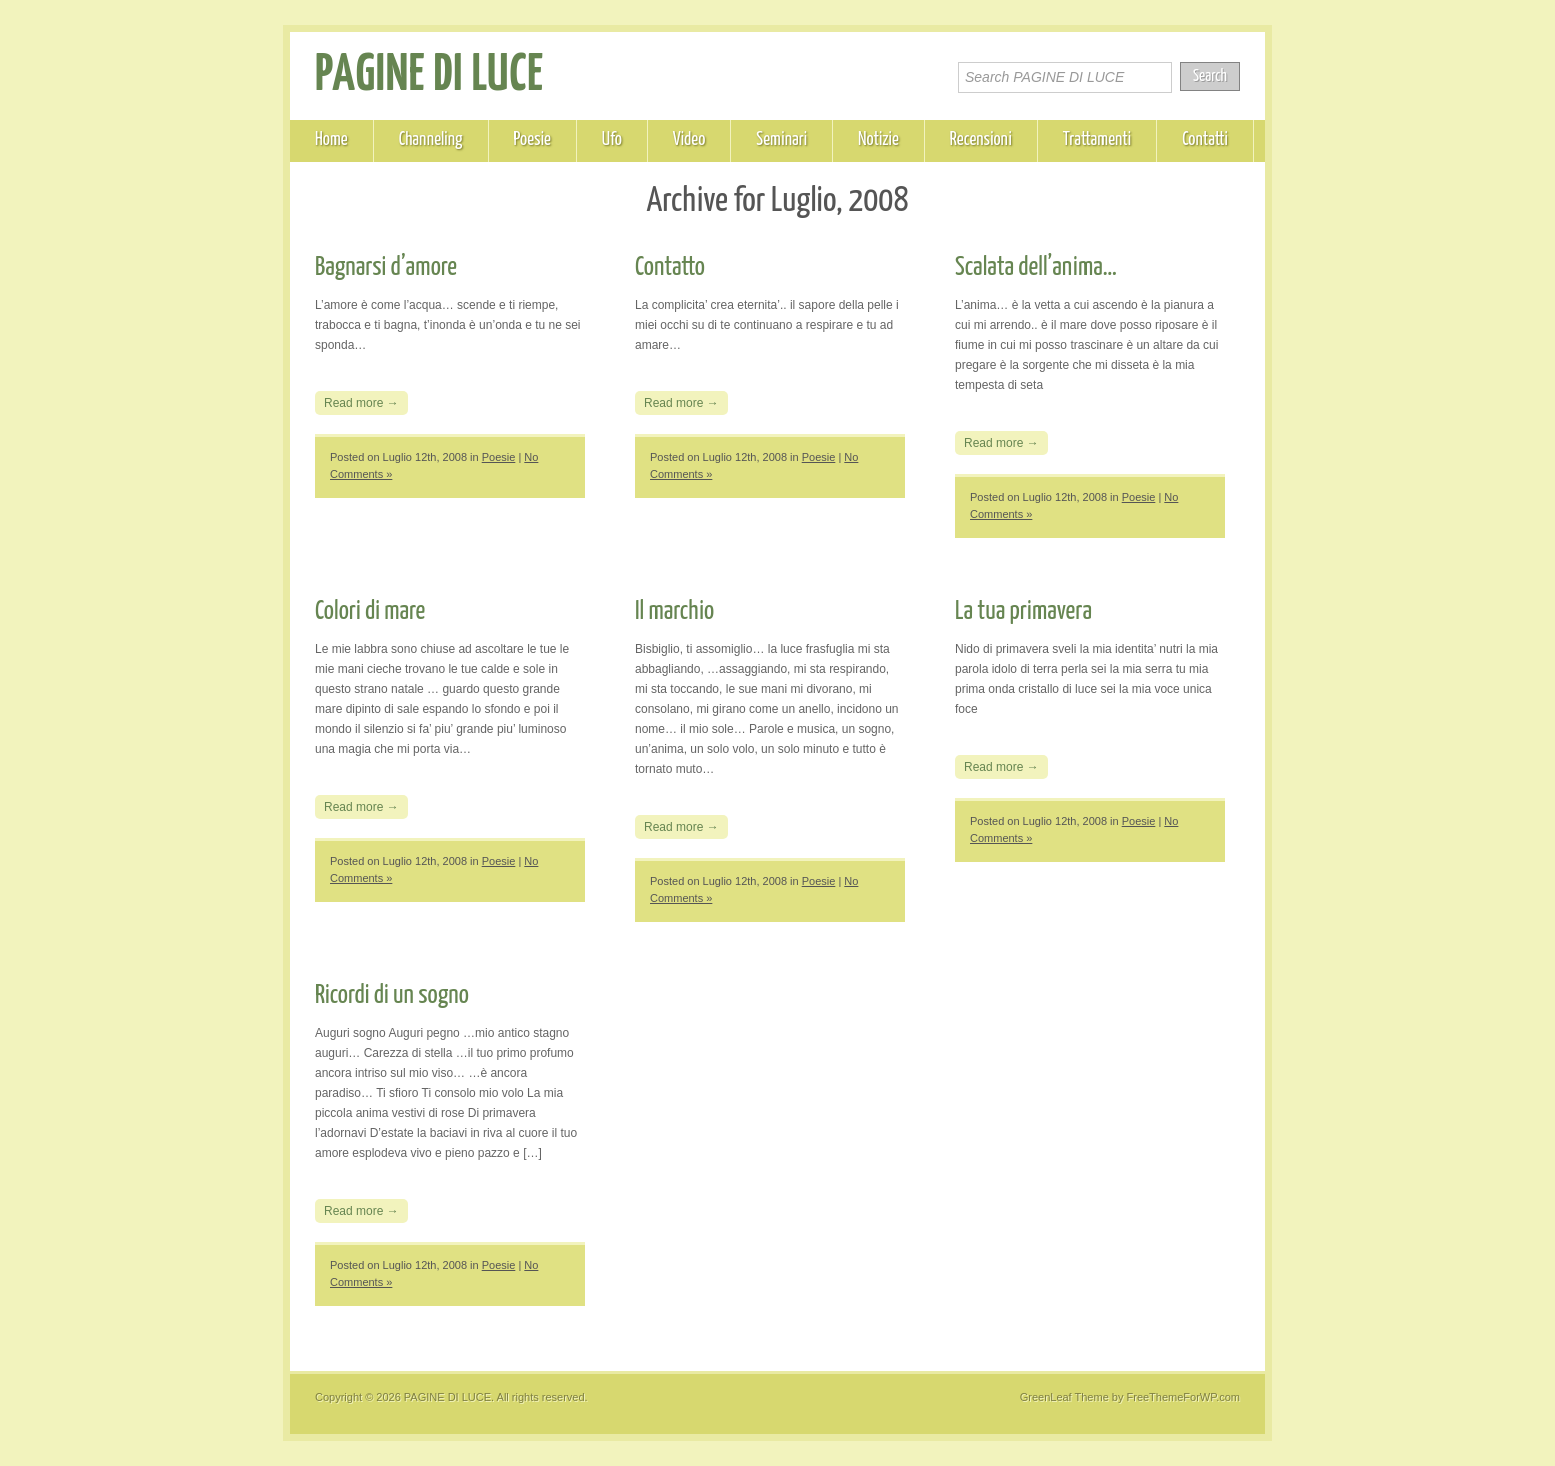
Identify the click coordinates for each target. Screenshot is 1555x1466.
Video (689, 140)
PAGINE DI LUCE (429, 76)
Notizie (878, 140)
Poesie (532, 140)
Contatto (670, 267)
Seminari (781, 140)
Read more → (361, 403)
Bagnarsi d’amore (386, 267)
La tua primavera (1023, 611)
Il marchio (674, 611)
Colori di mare (370, 611)
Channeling (431, 140)
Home (331, 140)
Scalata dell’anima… (1036, 267)
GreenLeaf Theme (1064, 1397)
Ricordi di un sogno (392, 995)
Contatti (1205, 140)
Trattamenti (1097, 140)
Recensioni (981, 140)
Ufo (612, 140)
